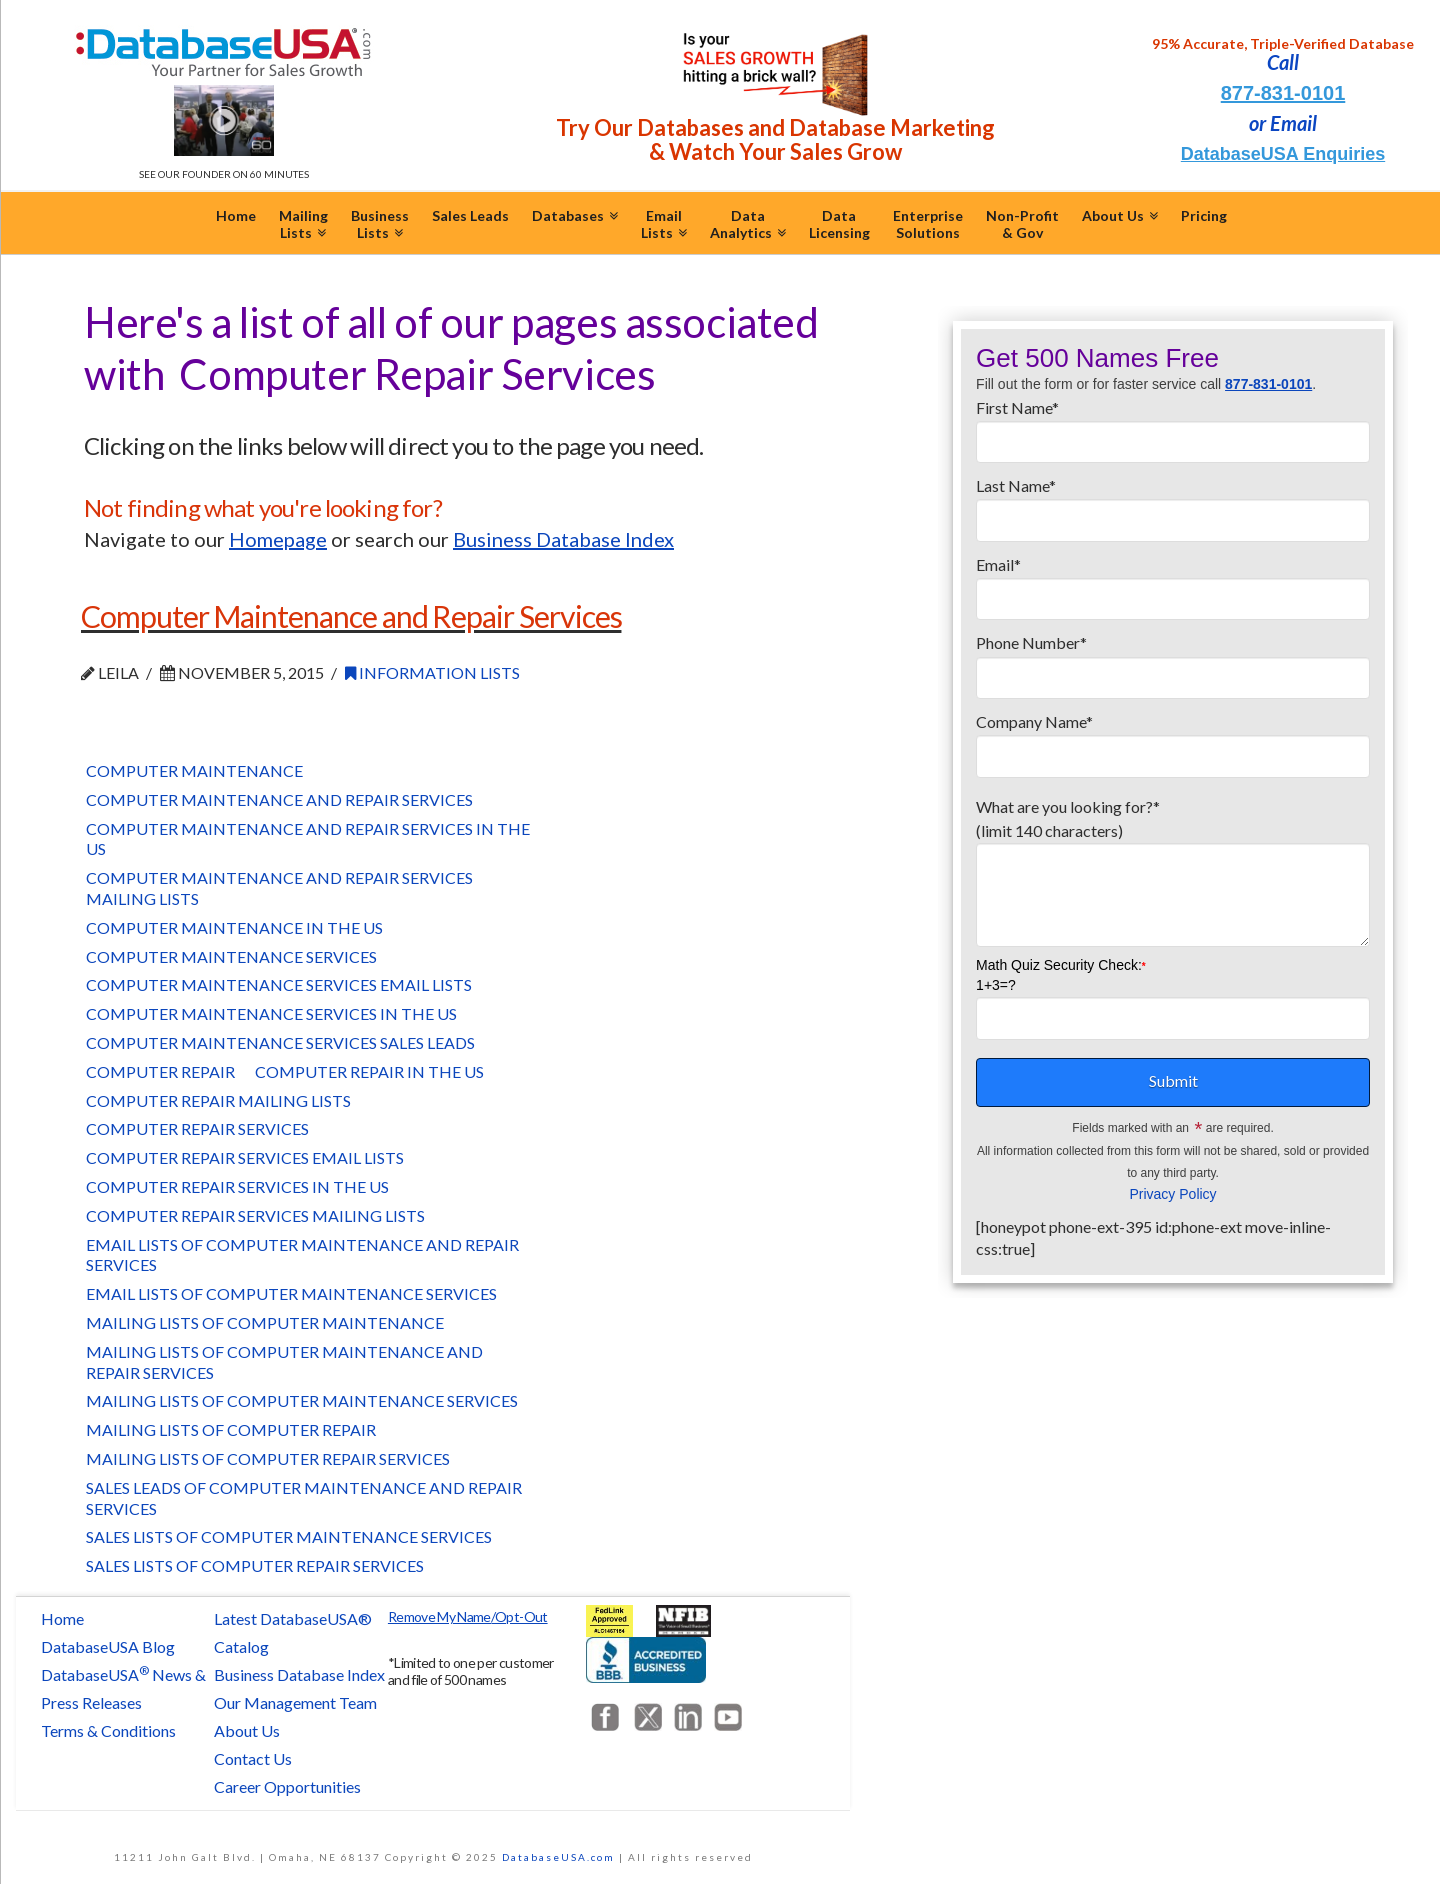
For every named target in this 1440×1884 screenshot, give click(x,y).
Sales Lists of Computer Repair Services (255, 1565)
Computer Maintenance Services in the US (271, 1013)
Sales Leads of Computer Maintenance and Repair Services (304, 1498)
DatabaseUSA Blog (108, 1646)
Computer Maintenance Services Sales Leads (280, 1042)
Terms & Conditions (108, 1730)
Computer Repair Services (197, 1128)
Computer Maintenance (194, 770)
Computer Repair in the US (369, 1071)
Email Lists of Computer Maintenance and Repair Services (302, 1255)
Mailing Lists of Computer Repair (231, 1429)
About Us (247, 1730)
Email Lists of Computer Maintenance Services (291, 1293)
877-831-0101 (1283, 93)
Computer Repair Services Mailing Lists (255, 1215)
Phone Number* (1173, 661)
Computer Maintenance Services (231, 956)
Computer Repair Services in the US (237, 1186)
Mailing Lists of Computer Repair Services (268, 1458)
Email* (1173, 583)
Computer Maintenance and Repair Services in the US (308, 839)
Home (62, 1618)
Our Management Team (295, 1702)
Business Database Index (299, 1674)
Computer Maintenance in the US (234, 927)
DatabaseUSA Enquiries (1283, 154)
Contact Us (253, 1758)
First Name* (1173, 426)
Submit (1173, 1080)
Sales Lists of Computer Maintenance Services (289, 1536)
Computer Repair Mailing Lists (218, 1100)
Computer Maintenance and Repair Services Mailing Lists (279, 888)
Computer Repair (160, 1071)
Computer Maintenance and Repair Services (351, 616)
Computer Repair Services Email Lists (245, 1157)
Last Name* (1173, 504)
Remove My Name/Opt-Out (468, 1616)
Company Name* (1173, 740)
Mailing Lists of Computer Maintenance (265, 1322)
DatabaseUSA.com (558, 1857)
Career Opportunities (287, 1786)
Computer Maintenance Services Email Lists (279, 984)
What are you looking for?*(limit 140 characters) (1173, 830)
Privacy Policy (1172, 1194)
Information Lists (432, 672)
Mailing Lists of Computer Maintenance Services (302, 1400)
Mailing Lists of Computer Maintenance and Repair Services (284, 1362)
